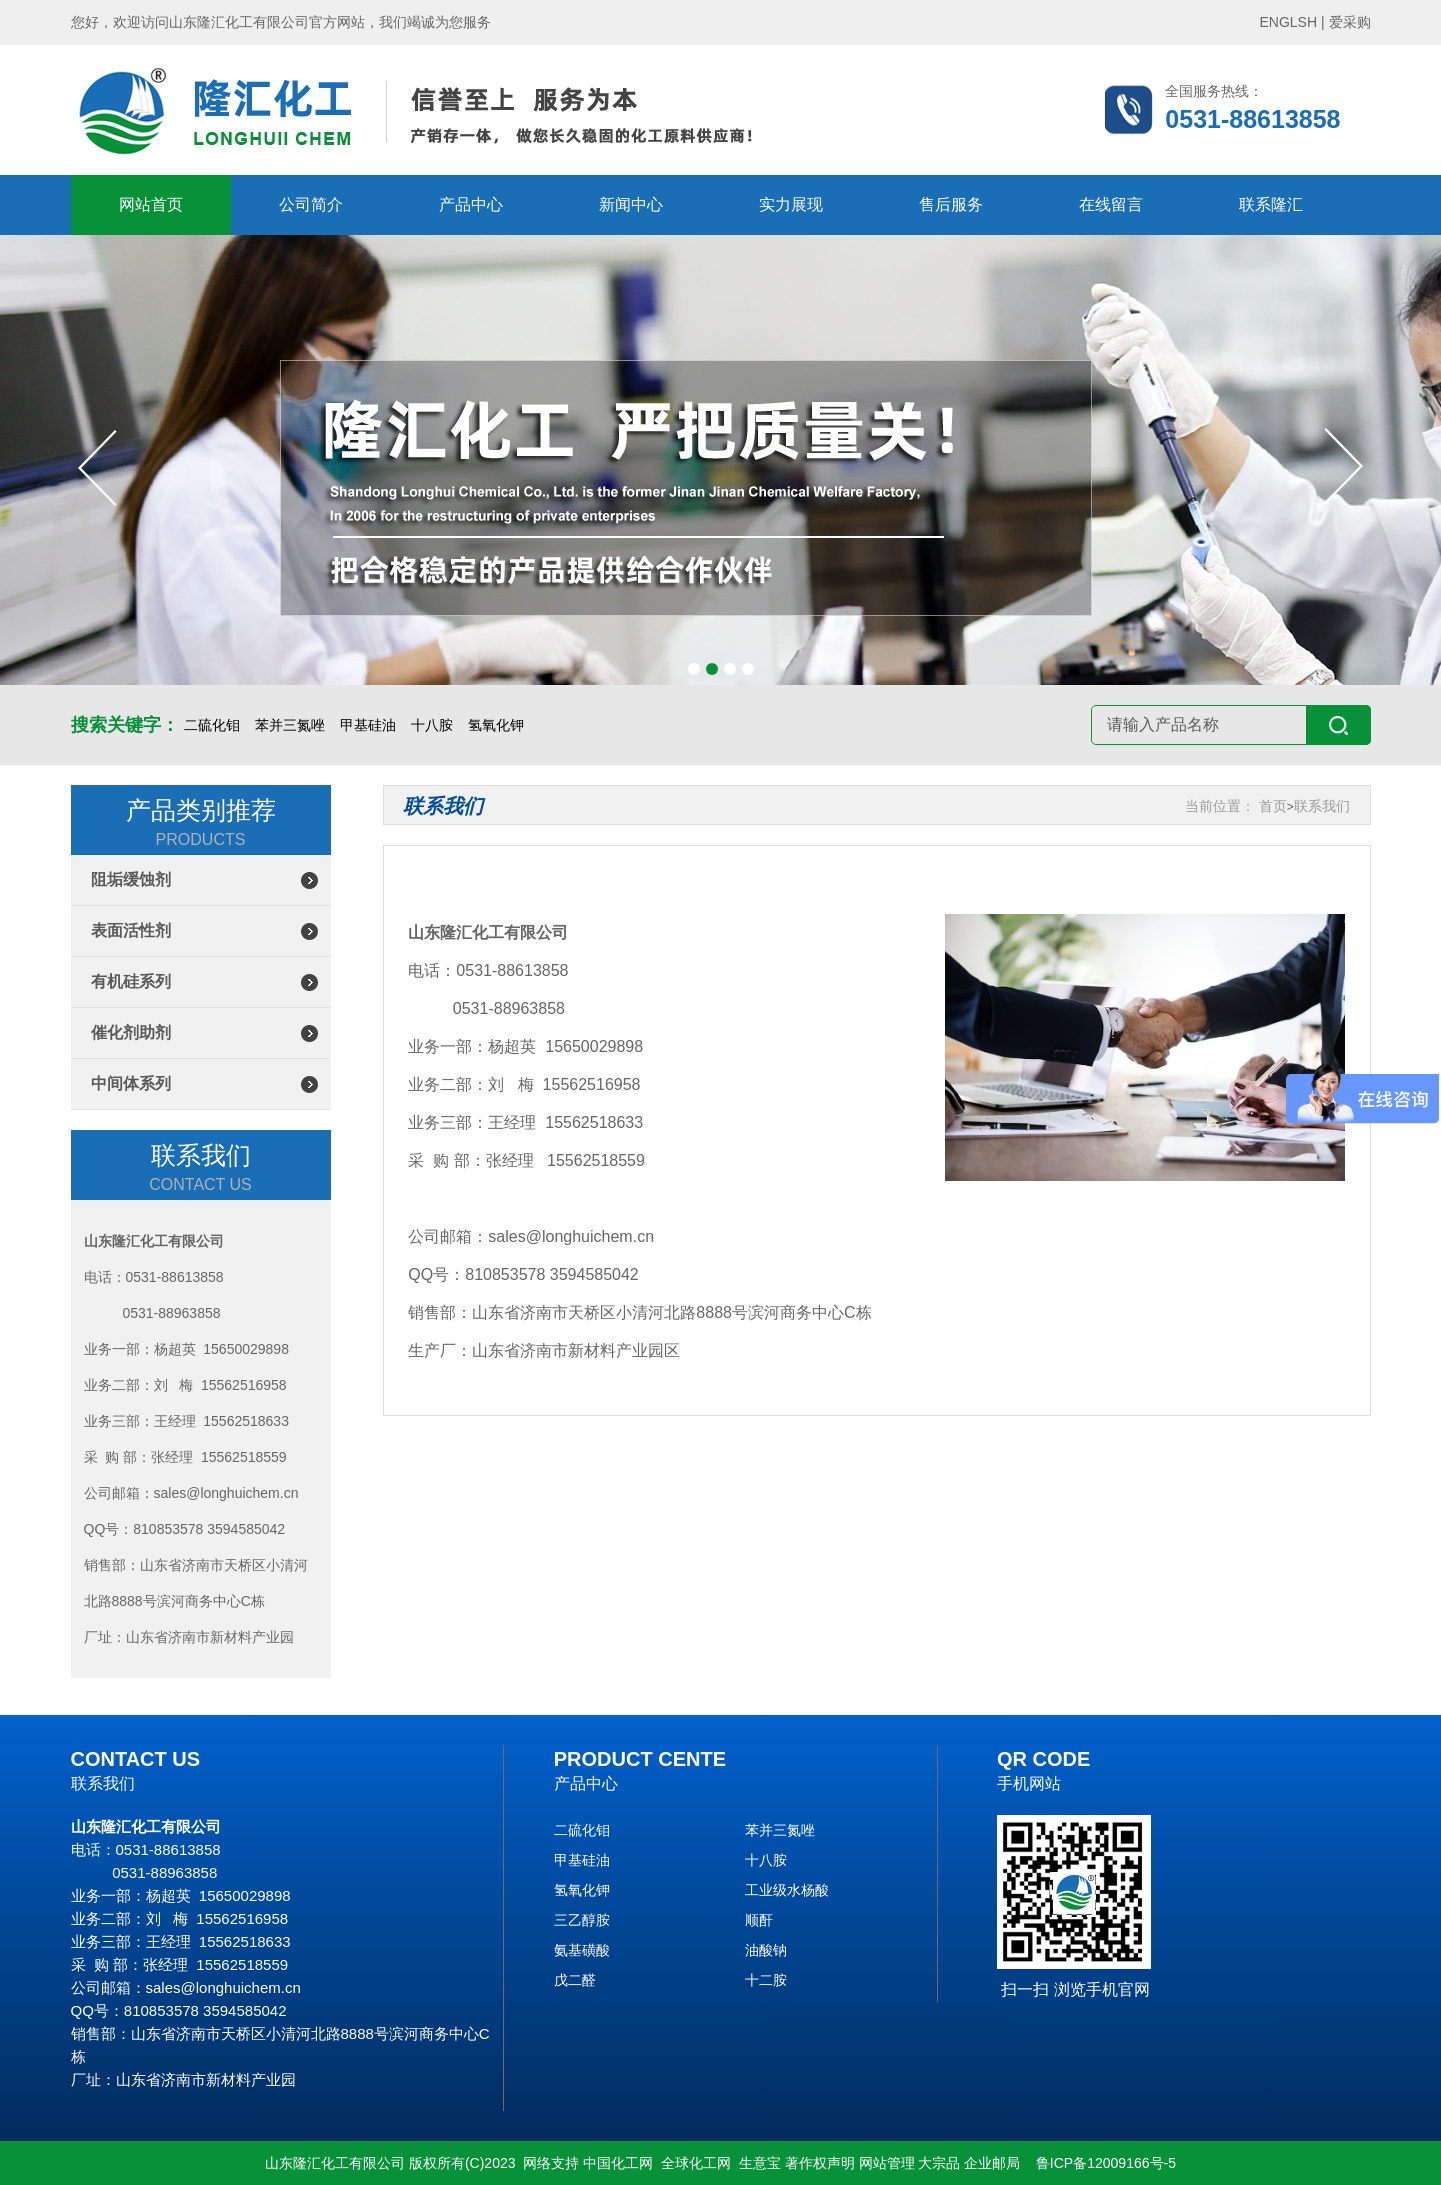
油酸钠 (766, 1950)
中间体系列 (131, 1083)
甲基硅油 (368, 725)
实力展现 (791, 204)
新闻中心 (631, 204)
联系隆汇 (1271, 204)
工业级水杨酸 (787, 1890)
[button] (694, 669)
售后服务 (951, 204)
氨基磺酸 (582, 1950)
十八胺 (432, 725)
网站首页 (151, 204)
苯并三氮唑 (290, 725)
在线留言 (1111, 204)
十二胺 (766, 1980)
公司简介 (311, 204)
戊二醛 (575, 1980)
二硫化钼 (212, 725)
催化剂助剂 (131, 1032)
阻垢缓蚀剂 (131, 879)
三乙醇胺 (582, 1920)
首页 (1273, 806)
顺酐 (759, 1920)
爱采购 (1350, 22)
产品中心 (471, 204)
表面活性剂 (131, 930)
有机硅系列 (131, 981)
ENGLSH (1289, 22)
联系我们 (1322, 806)
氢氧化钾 (496, 725)
